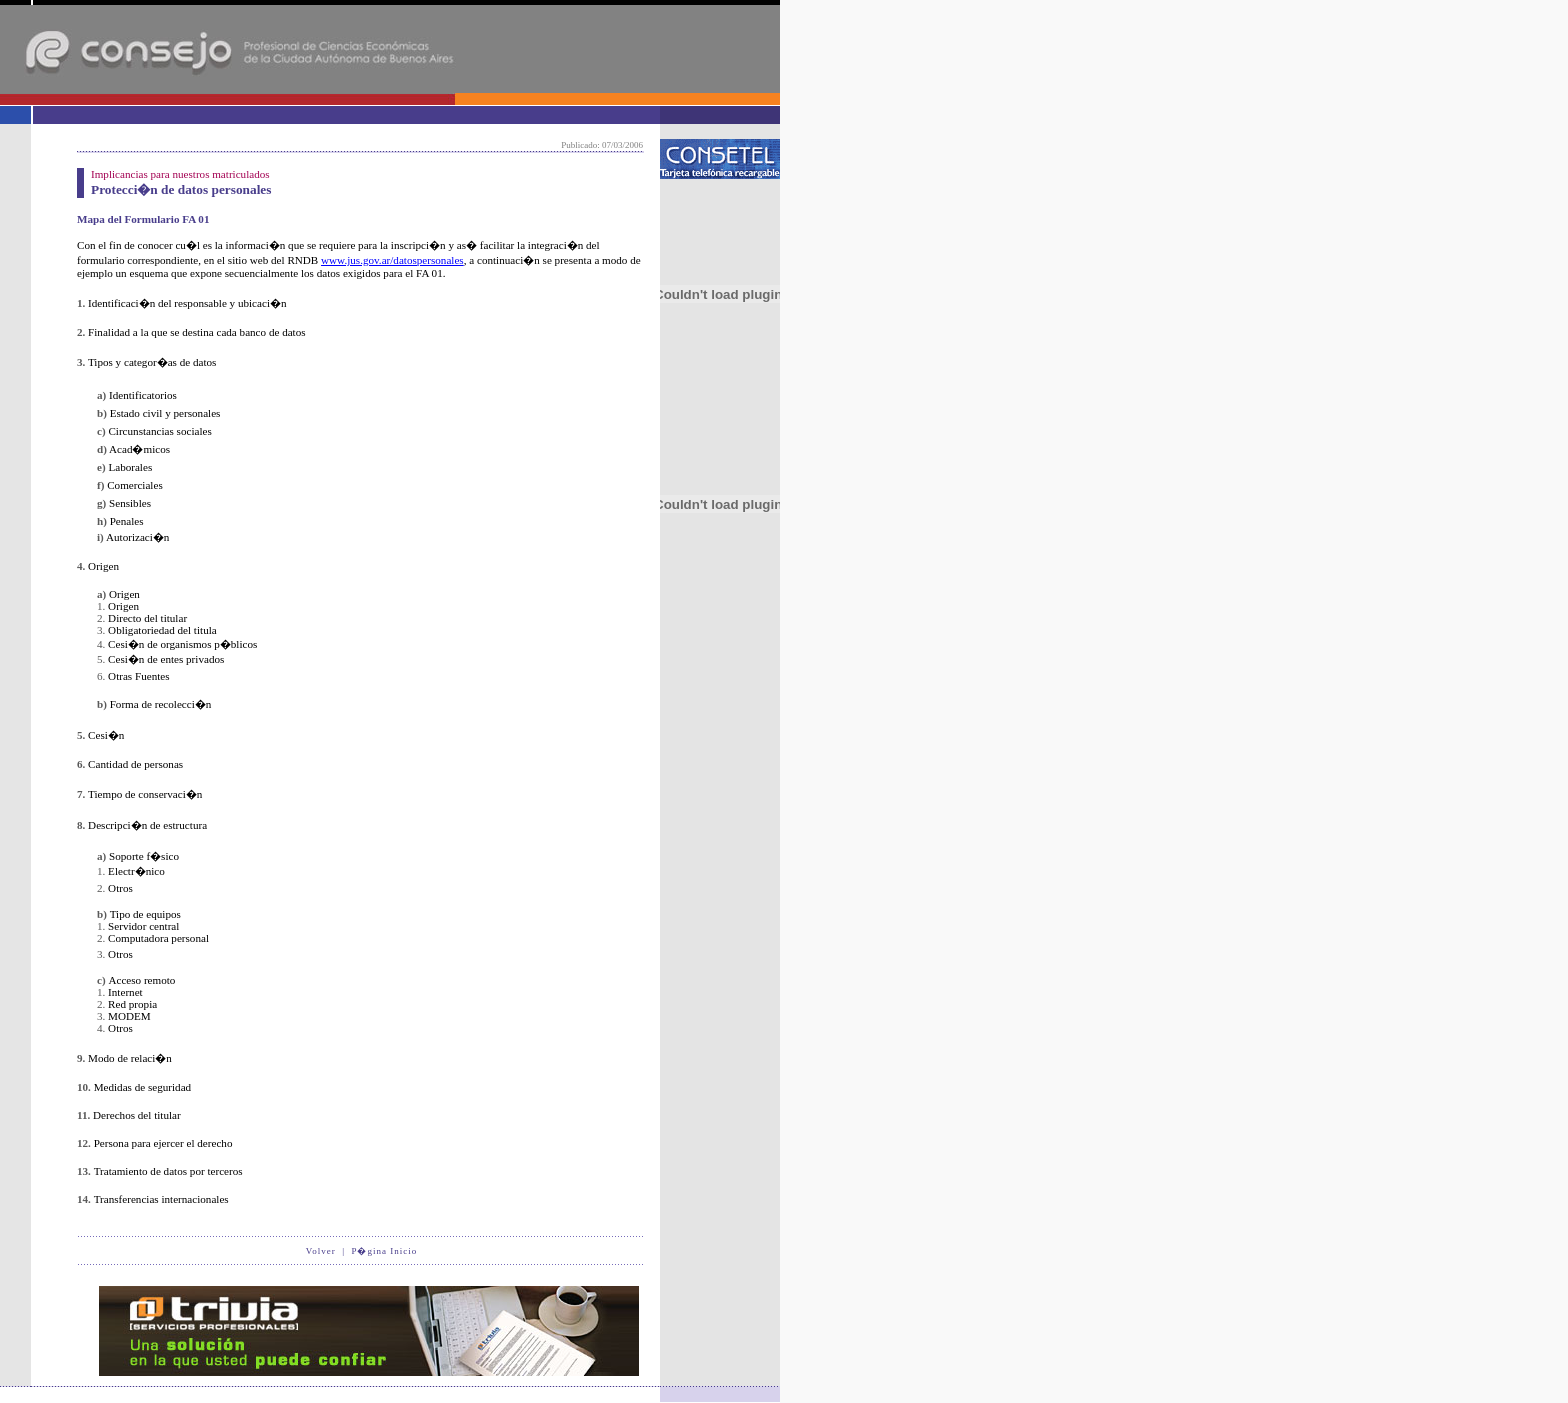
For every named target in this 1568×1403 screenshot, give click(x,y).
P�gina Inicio (384, 1251)
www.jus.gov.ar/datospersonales (392, 260)
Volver (321, 1251)
